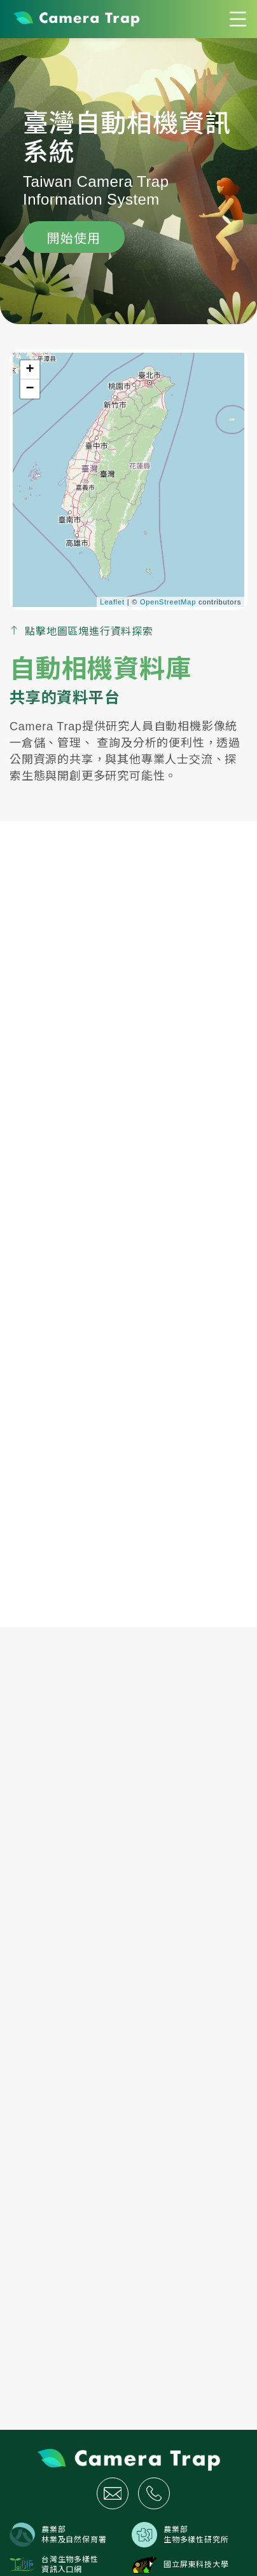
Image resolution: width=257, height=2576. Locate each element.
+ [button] (29, 369)
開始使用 (73, 238)
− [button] (29, 389)
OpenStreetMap (168, 602)
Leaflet (112, 602)
